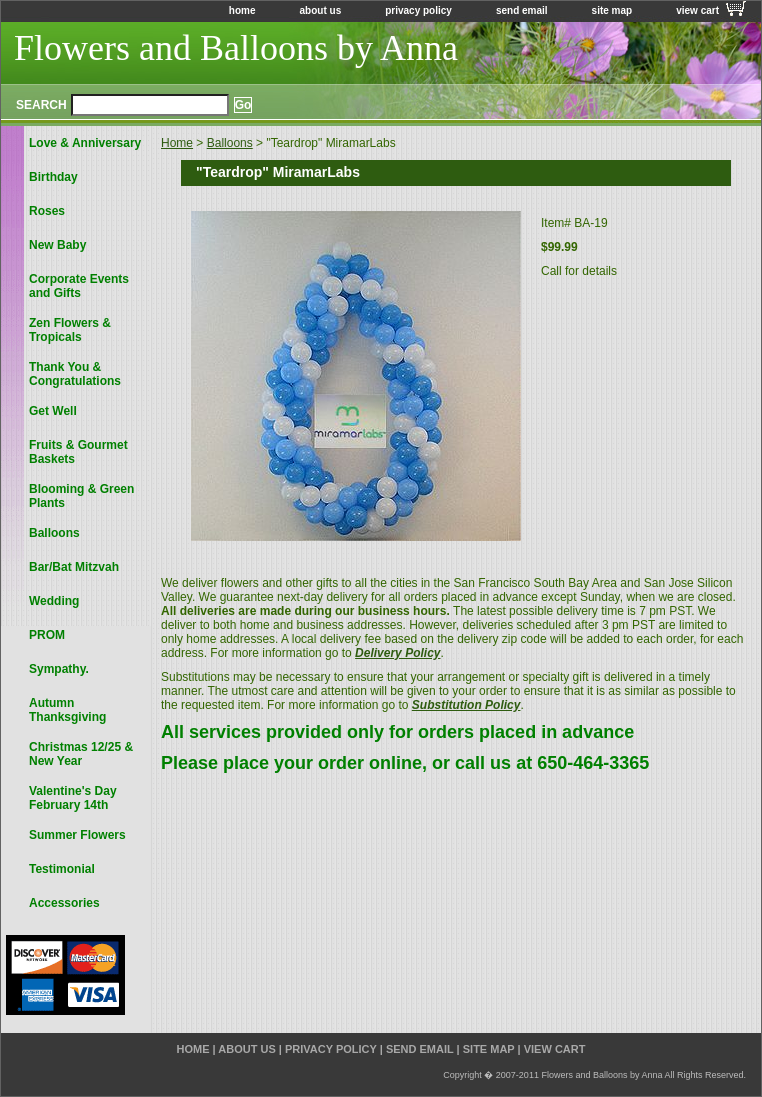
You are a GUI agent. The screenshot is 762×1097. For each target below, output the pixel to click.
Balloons (230, 143)
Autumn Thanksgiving (67, 710)
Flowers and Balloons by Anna (236, 48)
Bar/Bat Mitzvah (74, 567)
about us (321, 10)
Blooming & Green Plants (81, 496)
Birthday (53, 177)
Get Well (53, 411)
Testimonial (62, 869)
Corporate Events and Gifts (79, 286)
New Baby (57, 245)
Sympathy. (59, 669)
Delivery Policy (397, 653)
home (242, 10)
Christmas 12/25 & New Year (81, 754)
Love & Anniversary (85, 143)
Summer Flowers (77, 835)
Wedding (54, 601)
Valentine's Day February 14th (73, 798)
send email (522, 10)
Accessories (64, 903)
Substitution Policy (466, 705)
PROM (47, 635)
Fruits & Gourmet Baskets (78, 452)
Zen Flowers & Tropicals (70, 330)
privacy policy (418, 10)
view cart (697, 10)
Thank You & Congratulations (75, 374)
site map (612, 10)
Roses (47, 211)
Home (177, 143)
